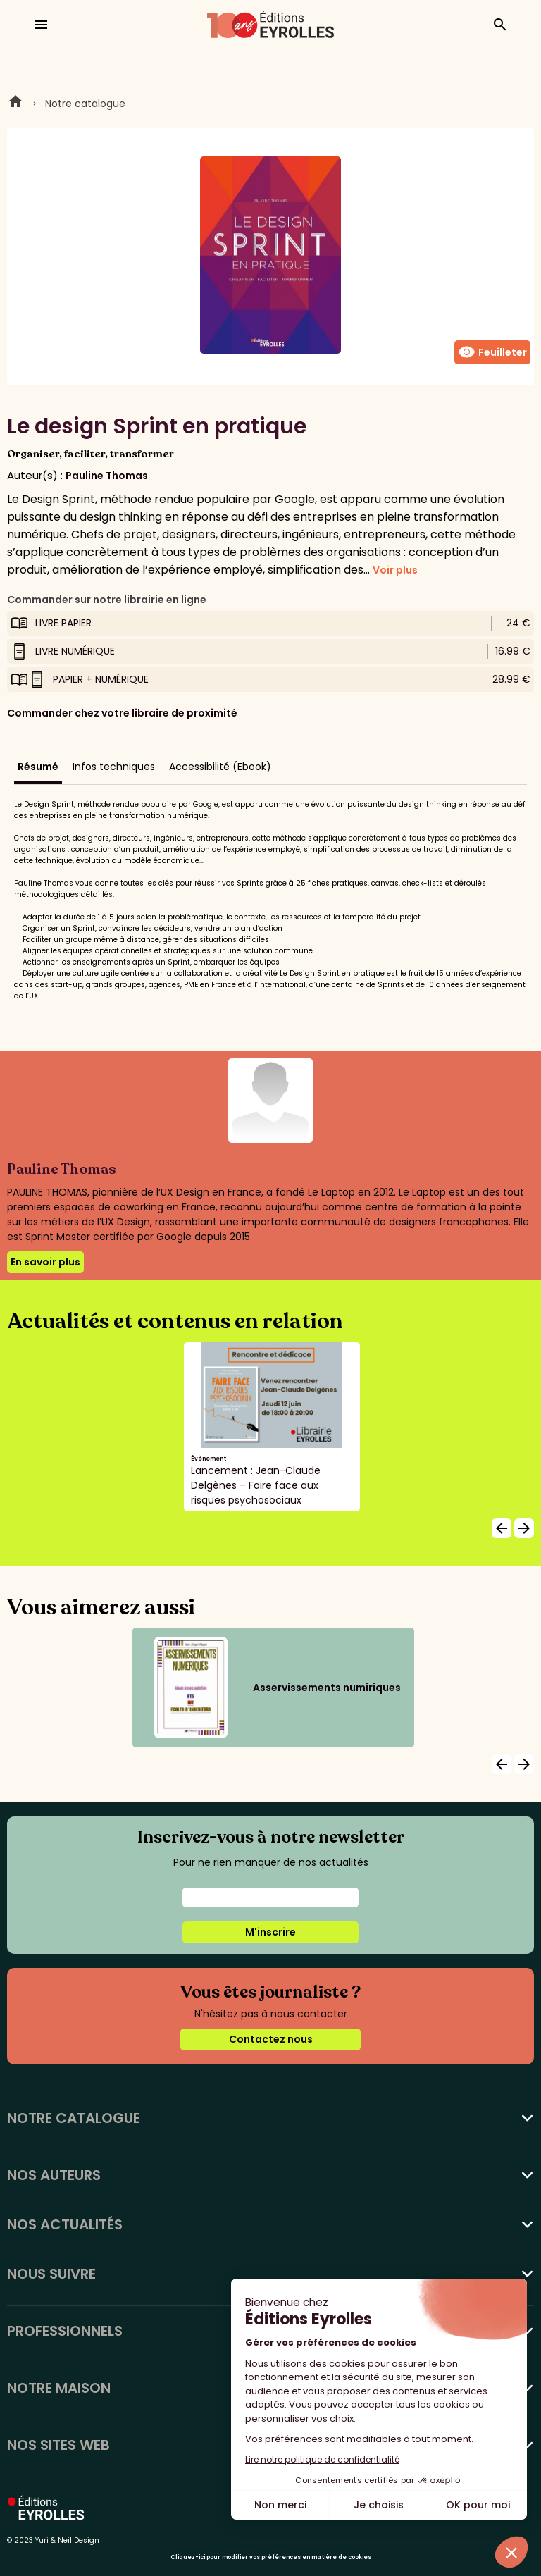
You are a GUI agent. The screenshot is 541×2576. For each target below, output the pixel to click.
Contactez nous (271, 2039)
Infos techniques (114, 767)
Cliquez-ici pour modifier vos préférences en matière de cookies (270, 2557)
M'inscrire (270, 1932)
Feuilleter (492, 352)
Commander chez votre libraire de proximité (122, 713)
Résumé (38, 767)
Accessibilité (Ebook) (220, 767)
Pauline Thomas (107, 476)
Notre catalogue (85, 104)
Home (15, 103)
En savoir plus (45, 1262)
